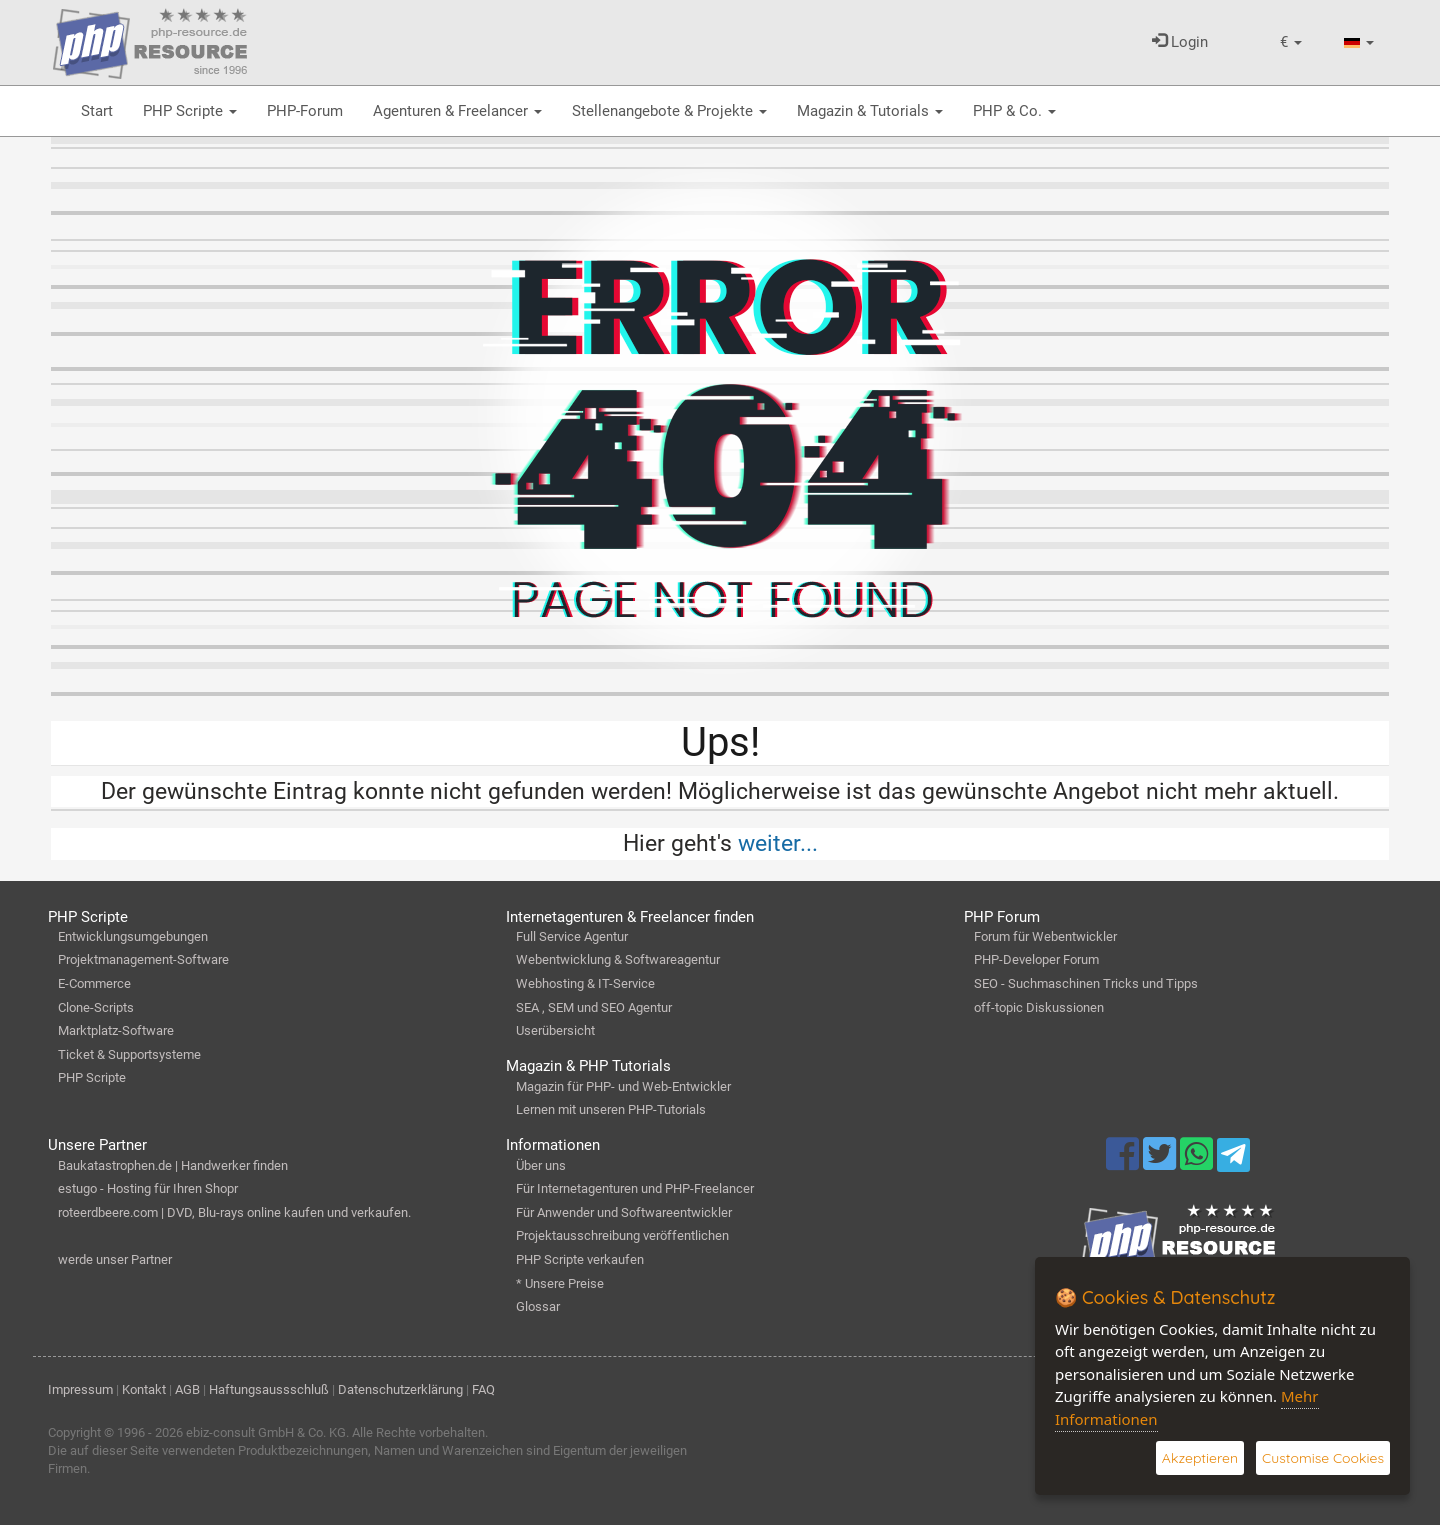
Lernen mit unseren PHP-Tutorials (611, 1109)
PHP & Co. (1014, 111)
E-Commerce (94, 983)
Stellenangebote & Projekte (669, 111)
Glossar (538, 1306)
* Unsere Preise (560, 1283)
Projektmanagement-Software (143, 959)
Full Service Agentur (572, 936)
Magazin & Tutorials (870, 111)
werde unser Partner (115, 1259)
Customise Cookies (1323, 1458)
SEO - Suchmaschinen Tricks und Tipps (1086, 983)
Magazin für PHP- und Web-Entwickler (623, 1086)
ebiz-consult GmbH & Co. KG (266, 1432)
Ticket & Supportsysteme (129, 1054)
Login (1180, 42)
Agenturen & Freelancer (457, 111)
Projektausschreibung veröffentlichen (622, 1235)
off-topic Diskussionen (1039, 1007)
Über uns (541, 1165)
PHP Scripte (190, 111)
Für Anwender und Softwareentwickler (624, 1212)
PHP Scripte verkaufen (580, 1259)
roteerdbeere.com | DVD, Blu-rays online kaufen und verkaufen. (234, 1212)
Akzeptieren (1200, 1458)
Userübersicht (555, 1030)
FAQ (483, 1389)
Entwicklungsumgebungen (133, 936)
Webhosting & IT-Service (585, 983)
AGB (187, 1389)
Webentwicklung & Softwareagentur (618, 959)
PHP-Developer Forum (1036, 959)
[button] (1291, 42)
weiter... (778, 843)
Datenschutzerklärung (400, 1389)
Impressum (80, 1389)
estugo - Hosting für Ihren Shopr (148, 1188)
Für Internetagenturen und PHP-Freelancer (635, 1188)
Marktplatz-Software (116, 1030)
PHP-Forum (305, 111)
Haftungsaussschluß (269, 1389)
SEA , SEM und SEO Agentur (594, 1007)
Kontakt (144, 1389)
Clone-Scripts (96, 1007)
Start (97, 111)
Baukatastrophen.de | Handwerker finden (173, 1165)
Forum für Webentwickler (1045, 936)
